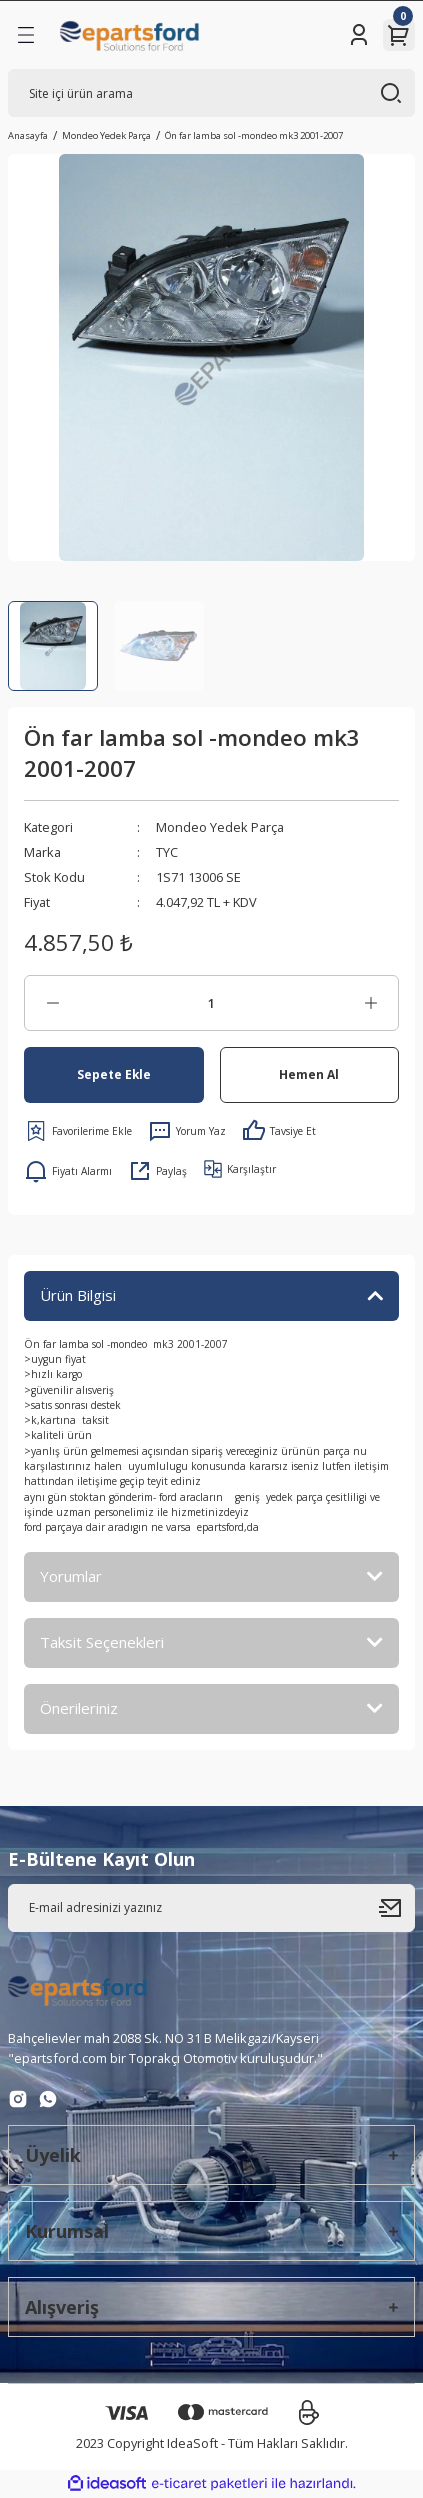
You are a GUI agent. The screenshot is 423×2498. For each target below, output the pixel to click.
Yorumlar (71, 1576)
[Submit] (397, 1908)
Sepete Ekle (114, 1074)
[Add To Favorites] (78, 1131)
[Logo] (130, 35)
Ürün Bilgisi (78, 1295)
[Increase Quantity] (370, 1003)
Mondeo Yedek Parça (220, 827)
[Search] (211, 93)
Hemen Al (309, 1074)
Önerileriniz (79, 1708)
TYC (167, 852)
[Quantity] (211, 1003)
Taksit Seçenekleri (102, 1642)
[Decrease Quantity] (52, 1003)
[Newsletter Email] (211, 1908)
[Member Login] (359, 35)
